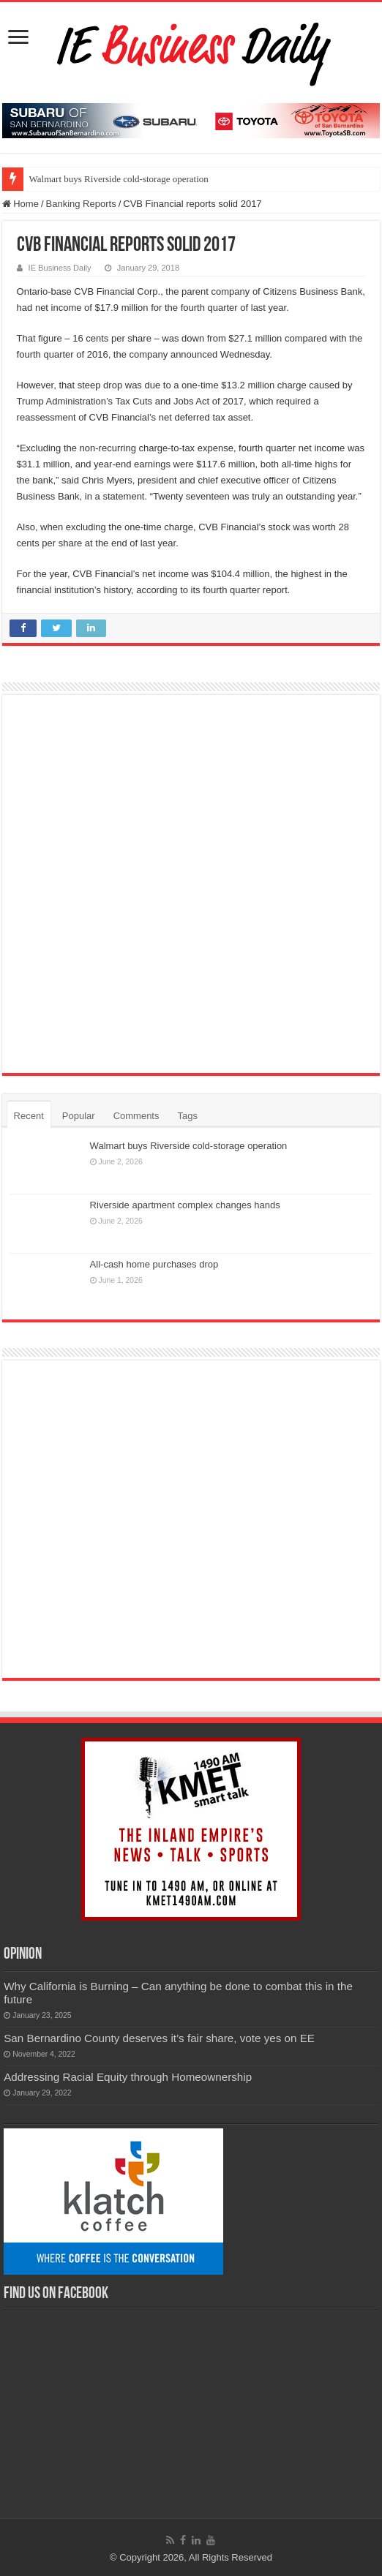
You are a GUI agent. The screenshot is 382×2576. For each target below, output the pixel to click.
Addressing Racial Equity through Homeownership (128, 2077)
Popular (78, 1115)
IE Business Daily (60, 267)
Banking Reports (81, 203)
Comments (136, 1115)
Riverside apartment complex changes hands (185, 1205)
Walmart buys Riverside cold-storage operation (119, 178)
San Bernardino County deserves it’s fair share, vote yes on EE (159, 2038)
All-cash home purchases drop (154, 1264)
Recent (29, 1115)
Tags (187, 1115)
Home (20, 203)
